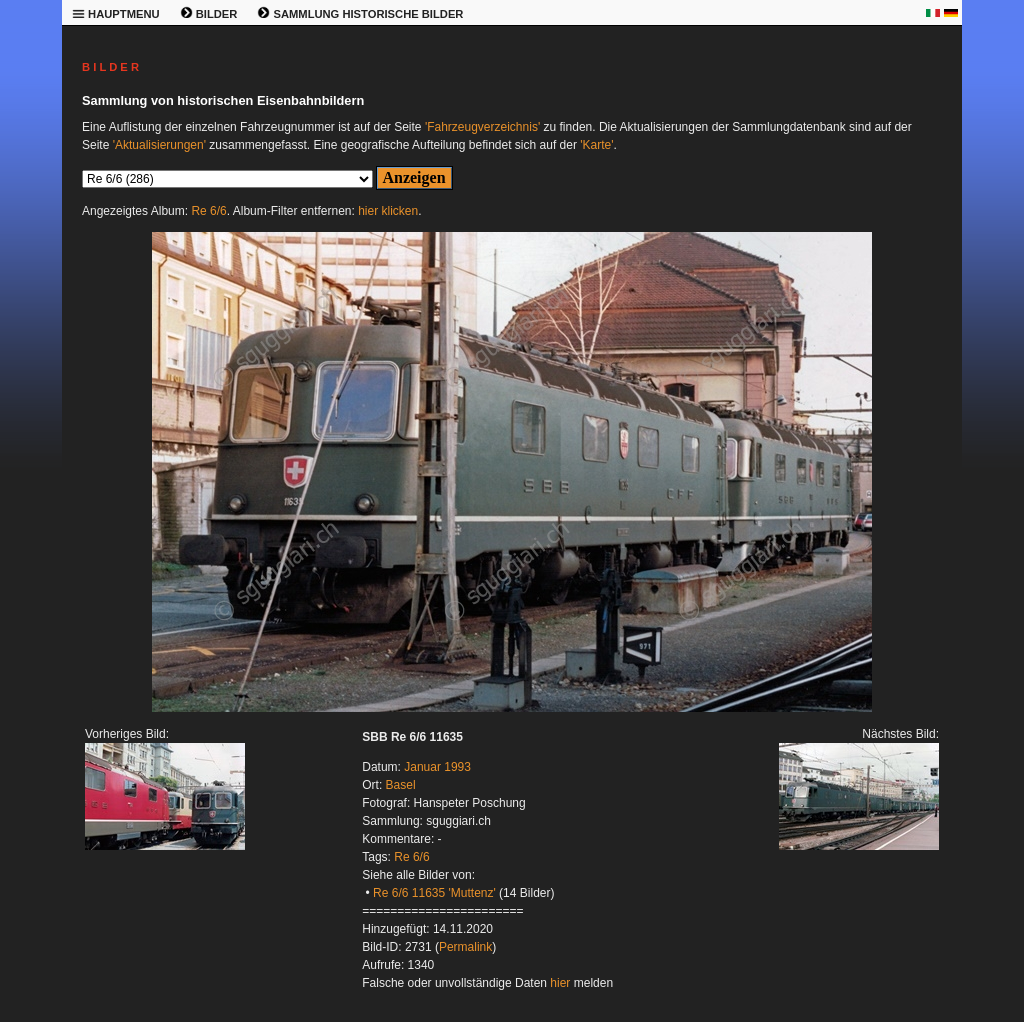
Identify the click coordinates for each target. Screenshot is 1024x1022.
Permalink (465, 947)
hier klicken (388, 211)
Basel (401, 785)
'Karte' (596, 145)
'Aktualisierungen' (159, 145)
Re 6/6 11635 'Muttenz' (434, 893)
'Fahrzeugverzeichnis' (482, 127)
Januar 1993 (437, 767)
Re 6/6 (208, 211)
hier (560, 983)
